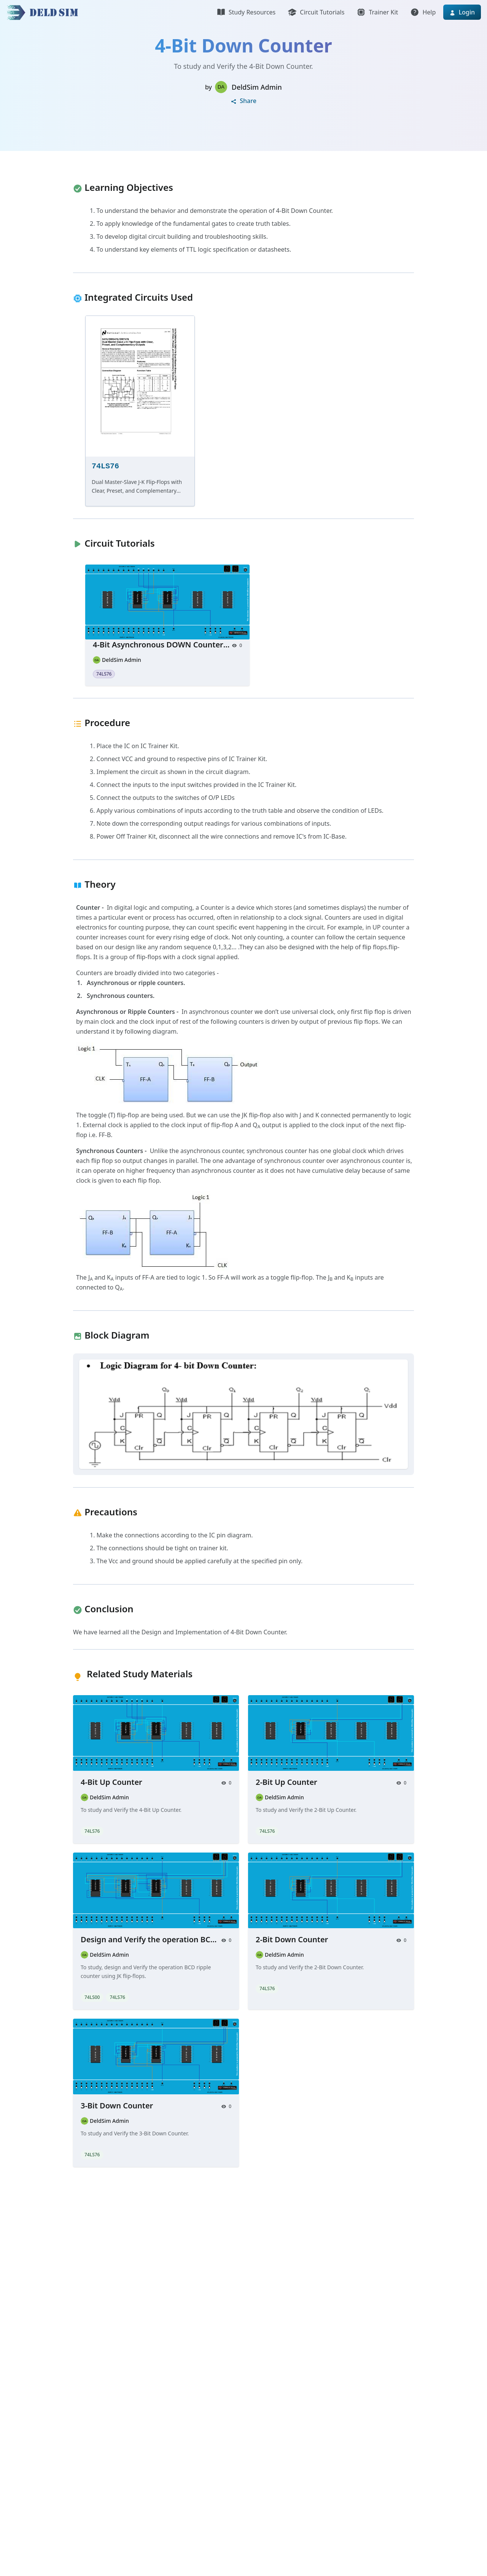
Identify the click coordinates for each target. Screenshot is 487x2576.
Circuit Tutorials (316, 12)
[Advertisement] (228, 2299)
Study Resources (245, 12)
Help (423, 12)
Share (243, 101)
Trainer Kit (377, 12)
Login (462, 12)
